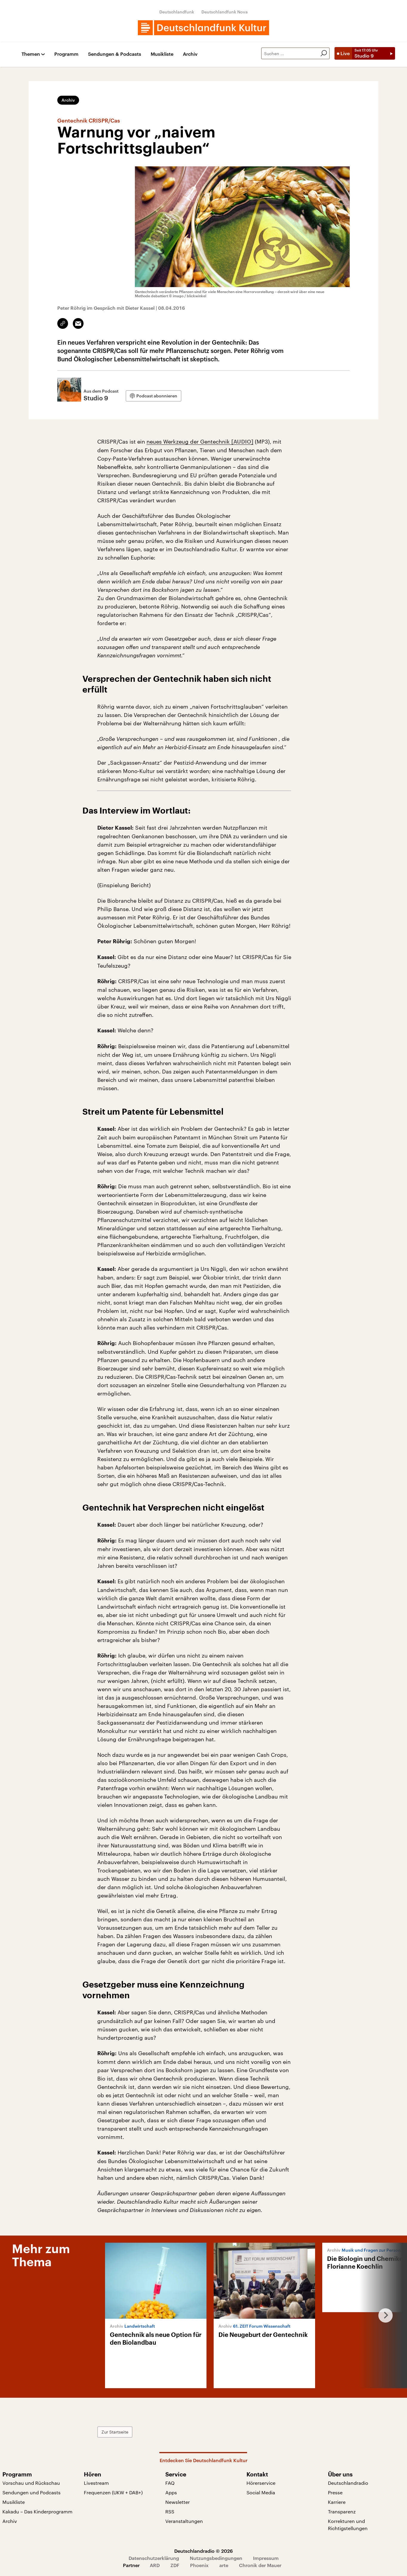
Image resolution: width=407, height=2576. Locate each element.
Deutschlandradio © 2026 (203, 2551)
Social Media (260, 2492)
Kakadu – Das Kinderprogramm (37, 2511)
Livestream (96, 2483)
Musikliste (162, 54)
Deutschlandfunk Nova (224, 11)
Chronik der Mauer (260, 2565)
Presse (335, 2492)
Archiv (190, 54)
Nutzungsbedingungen (216, 2558)
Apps (171, 2492)
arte (223, 2565)
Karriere (337, 2502)
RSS (169, 2511)
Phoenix (199, 2565)
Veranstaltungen (184, 2521)
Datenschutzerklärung (154, 2558)
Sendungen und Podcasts (31, 2492)
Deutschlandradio (348, 2483)
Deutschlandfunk (176, 11)
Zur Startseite (114, 2431)
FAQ (170, 2483)
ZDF (174, 2565)
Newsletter (177, 2502)
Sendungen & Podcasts (114, 54)
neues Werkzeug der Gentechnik (189, 441)
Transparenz (342, 2511)
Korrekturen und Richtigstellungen (348, 2524)
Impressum (266, 2558)
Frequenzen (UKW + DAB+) (113, 2492)
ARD (155, 2565)
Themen (30, 54)
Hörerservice (260, 2483)
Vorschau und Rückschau (31, 2483)
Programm (66, 54)
